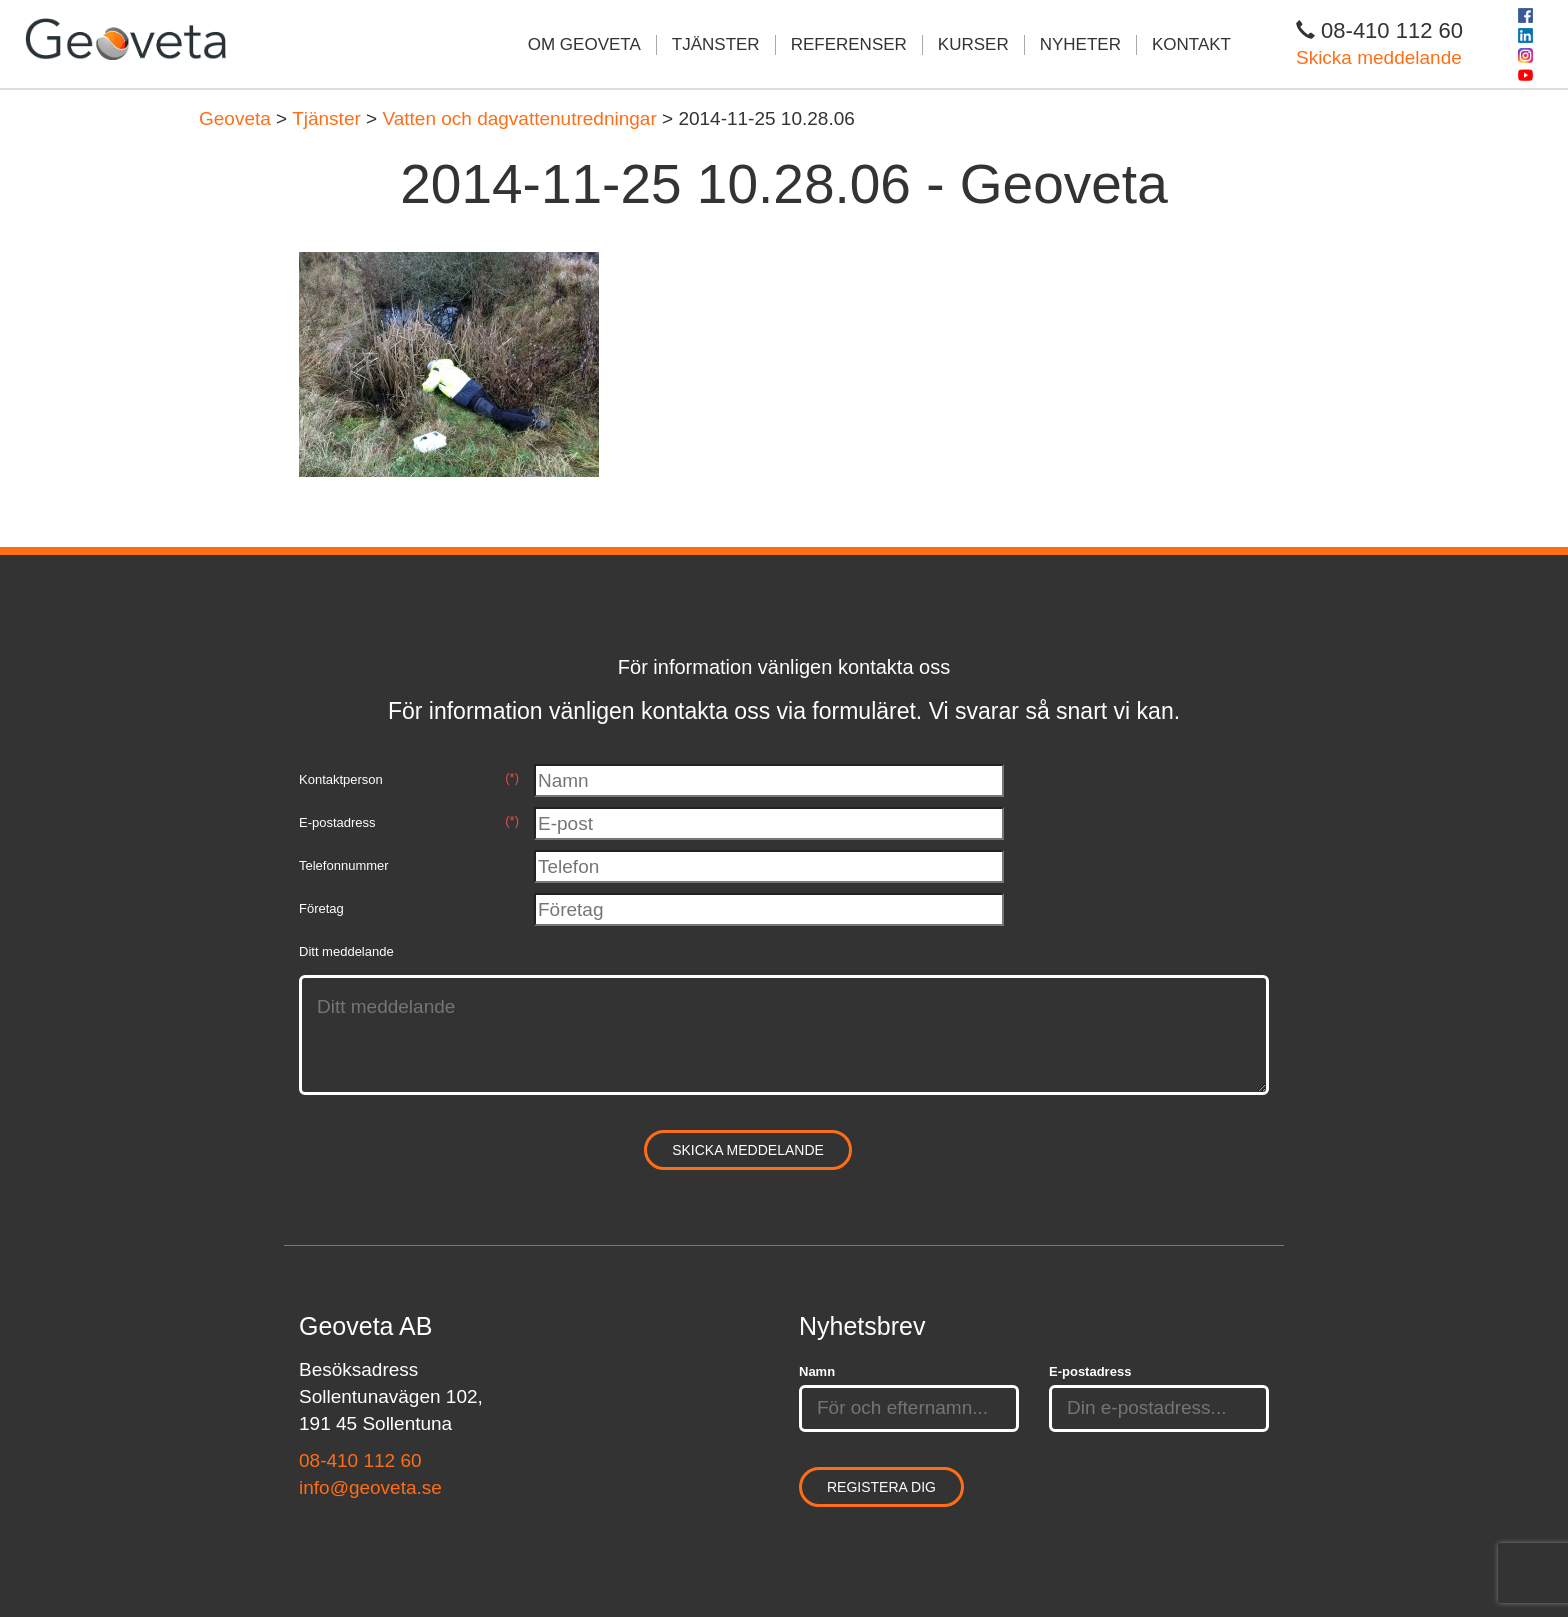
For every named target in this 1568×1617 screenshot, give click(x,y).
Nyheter (1080, 44)
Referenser (849, 44)
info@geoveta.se (370, 1487)
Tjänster (716, 44)
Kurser (973, 44)
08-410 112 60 (360, 1460)
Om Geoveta (584, 44)
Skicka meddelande (1379, 57)
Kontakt (1191, 44)
